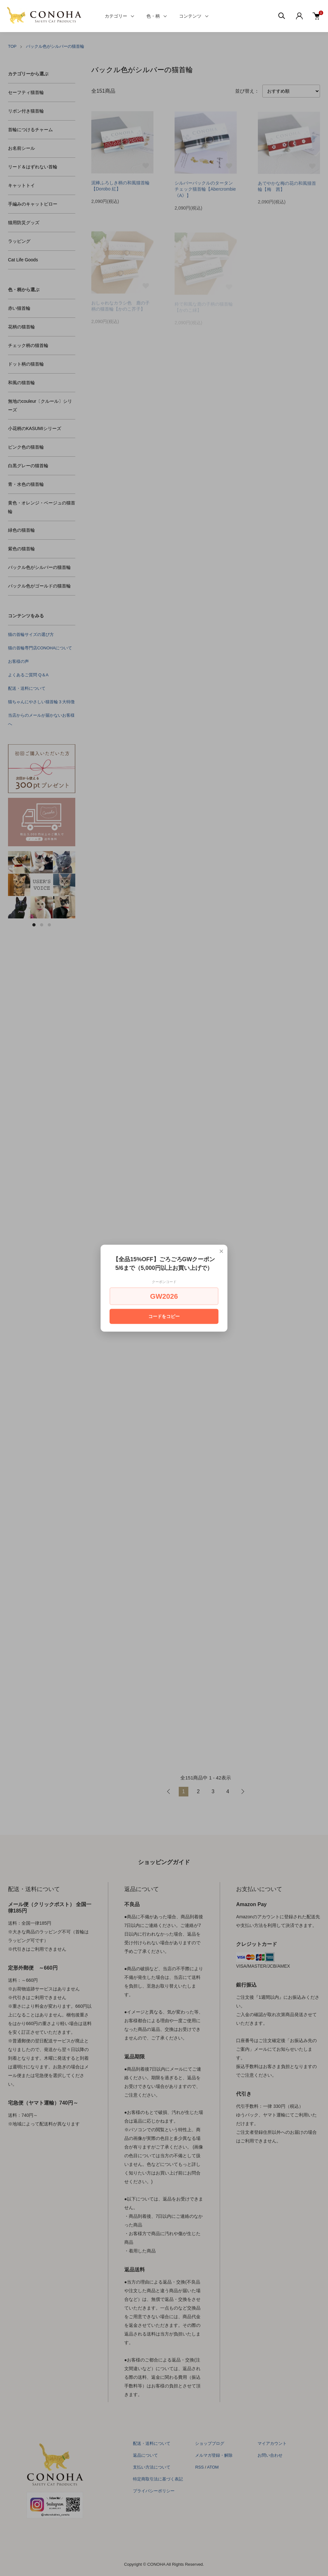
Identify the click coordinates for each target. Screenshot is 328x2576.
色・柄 (153, 16)
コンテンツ (190, 16)
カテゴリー (116, 16)
